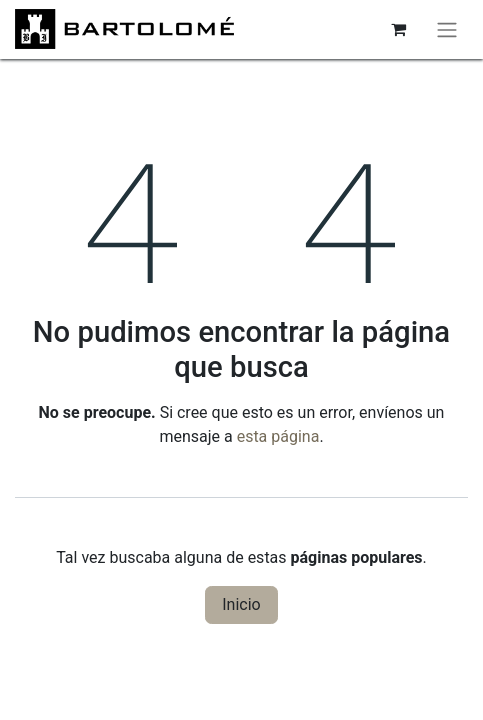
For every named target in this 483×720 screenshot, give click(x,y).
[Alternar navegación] (447, 29)
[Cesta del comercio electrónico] (398, 29)
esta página (278, 436)
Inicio (241, 604)
